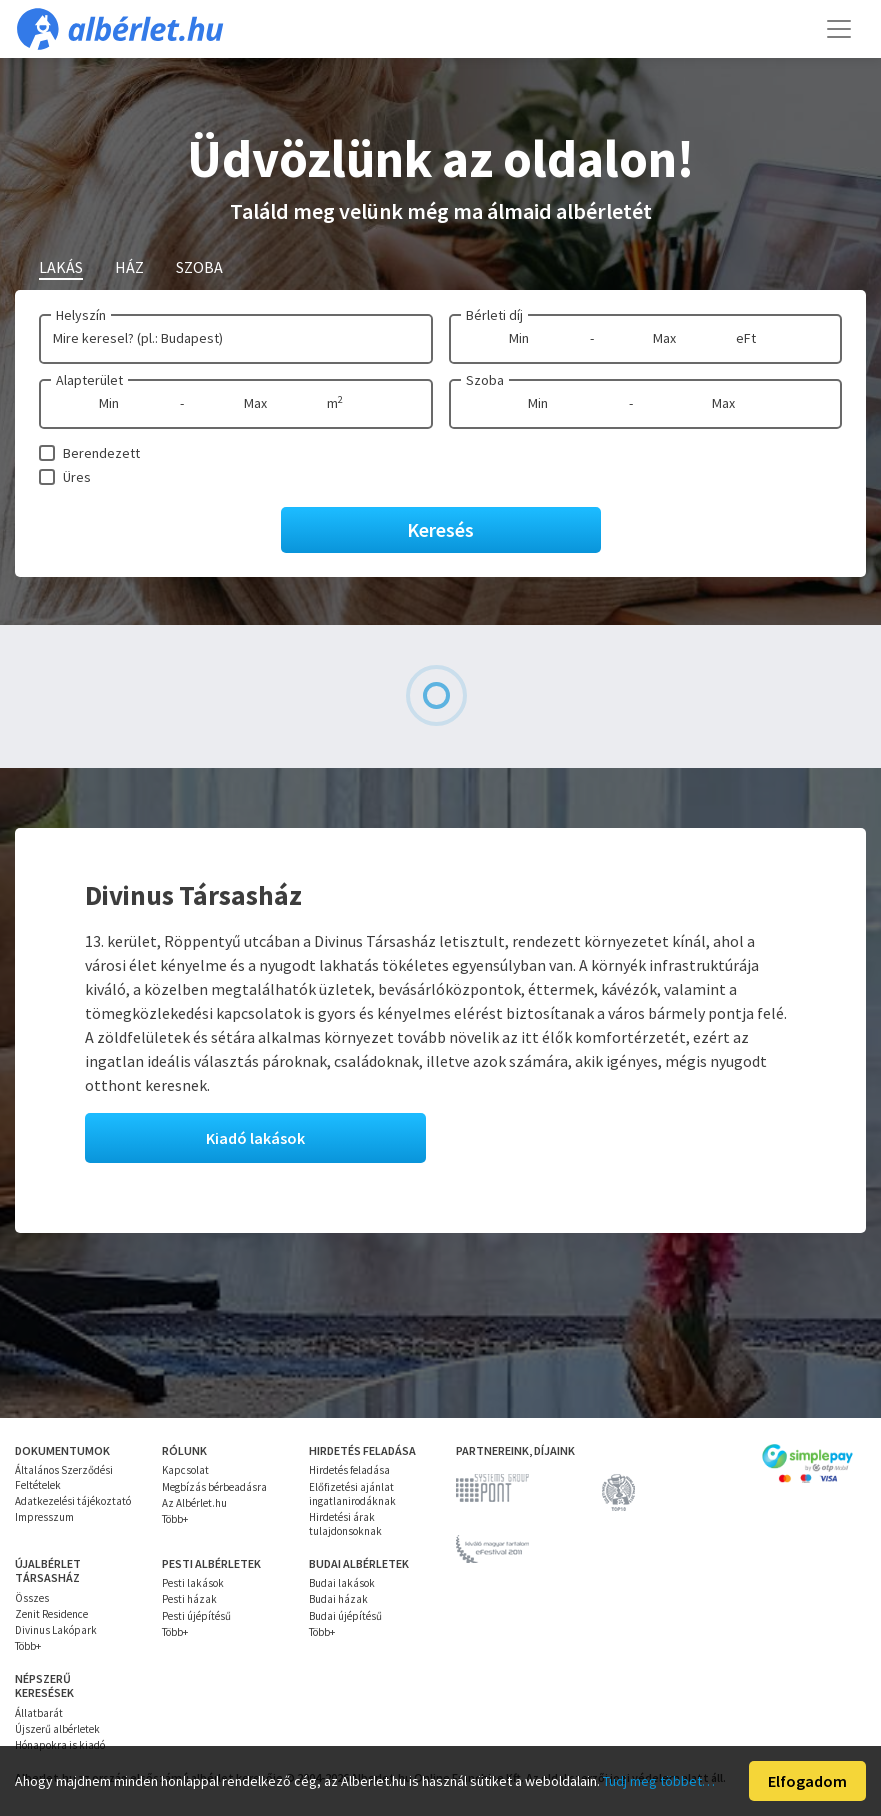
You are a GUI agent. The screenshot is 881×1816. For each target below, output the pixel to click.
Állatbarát (39, 1713)
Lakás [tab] (61, 267)
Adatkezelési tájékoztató (73, 1501)
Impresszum (44, 1517)
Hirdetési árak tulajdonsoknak (345, 1524)
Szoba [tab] (199, 267)
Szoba (485, 380)
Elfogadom (807, 1781)
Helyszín (81, 315)
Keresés (440, 529)
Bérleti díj (494, 315)
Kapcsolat (185, 1470)
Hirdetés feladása (349, 1470)
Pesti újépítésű (196, 1616)
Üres (77, 477)
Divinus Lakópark (56, 1630)
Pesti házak (189, 1599)
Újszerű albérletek (57, 1729)
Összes (32, 1598)
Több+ (175, 1519)
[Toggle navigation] (839, 29)
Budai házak (338, 1599)
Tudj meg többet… (659, 1781)
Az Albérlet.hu (194, 1503)
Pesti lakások (193, 1583)
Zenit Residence (51, 1614)
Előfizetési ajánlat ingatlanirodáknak (352, 1494)
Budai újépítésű (345, 1616)
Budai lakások (342, 1583)
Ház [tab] (129, 267)
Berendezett (101, 453)
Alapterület (89, 380)
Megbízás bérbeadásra (214, 1487)
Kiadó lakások (255, 1138)
